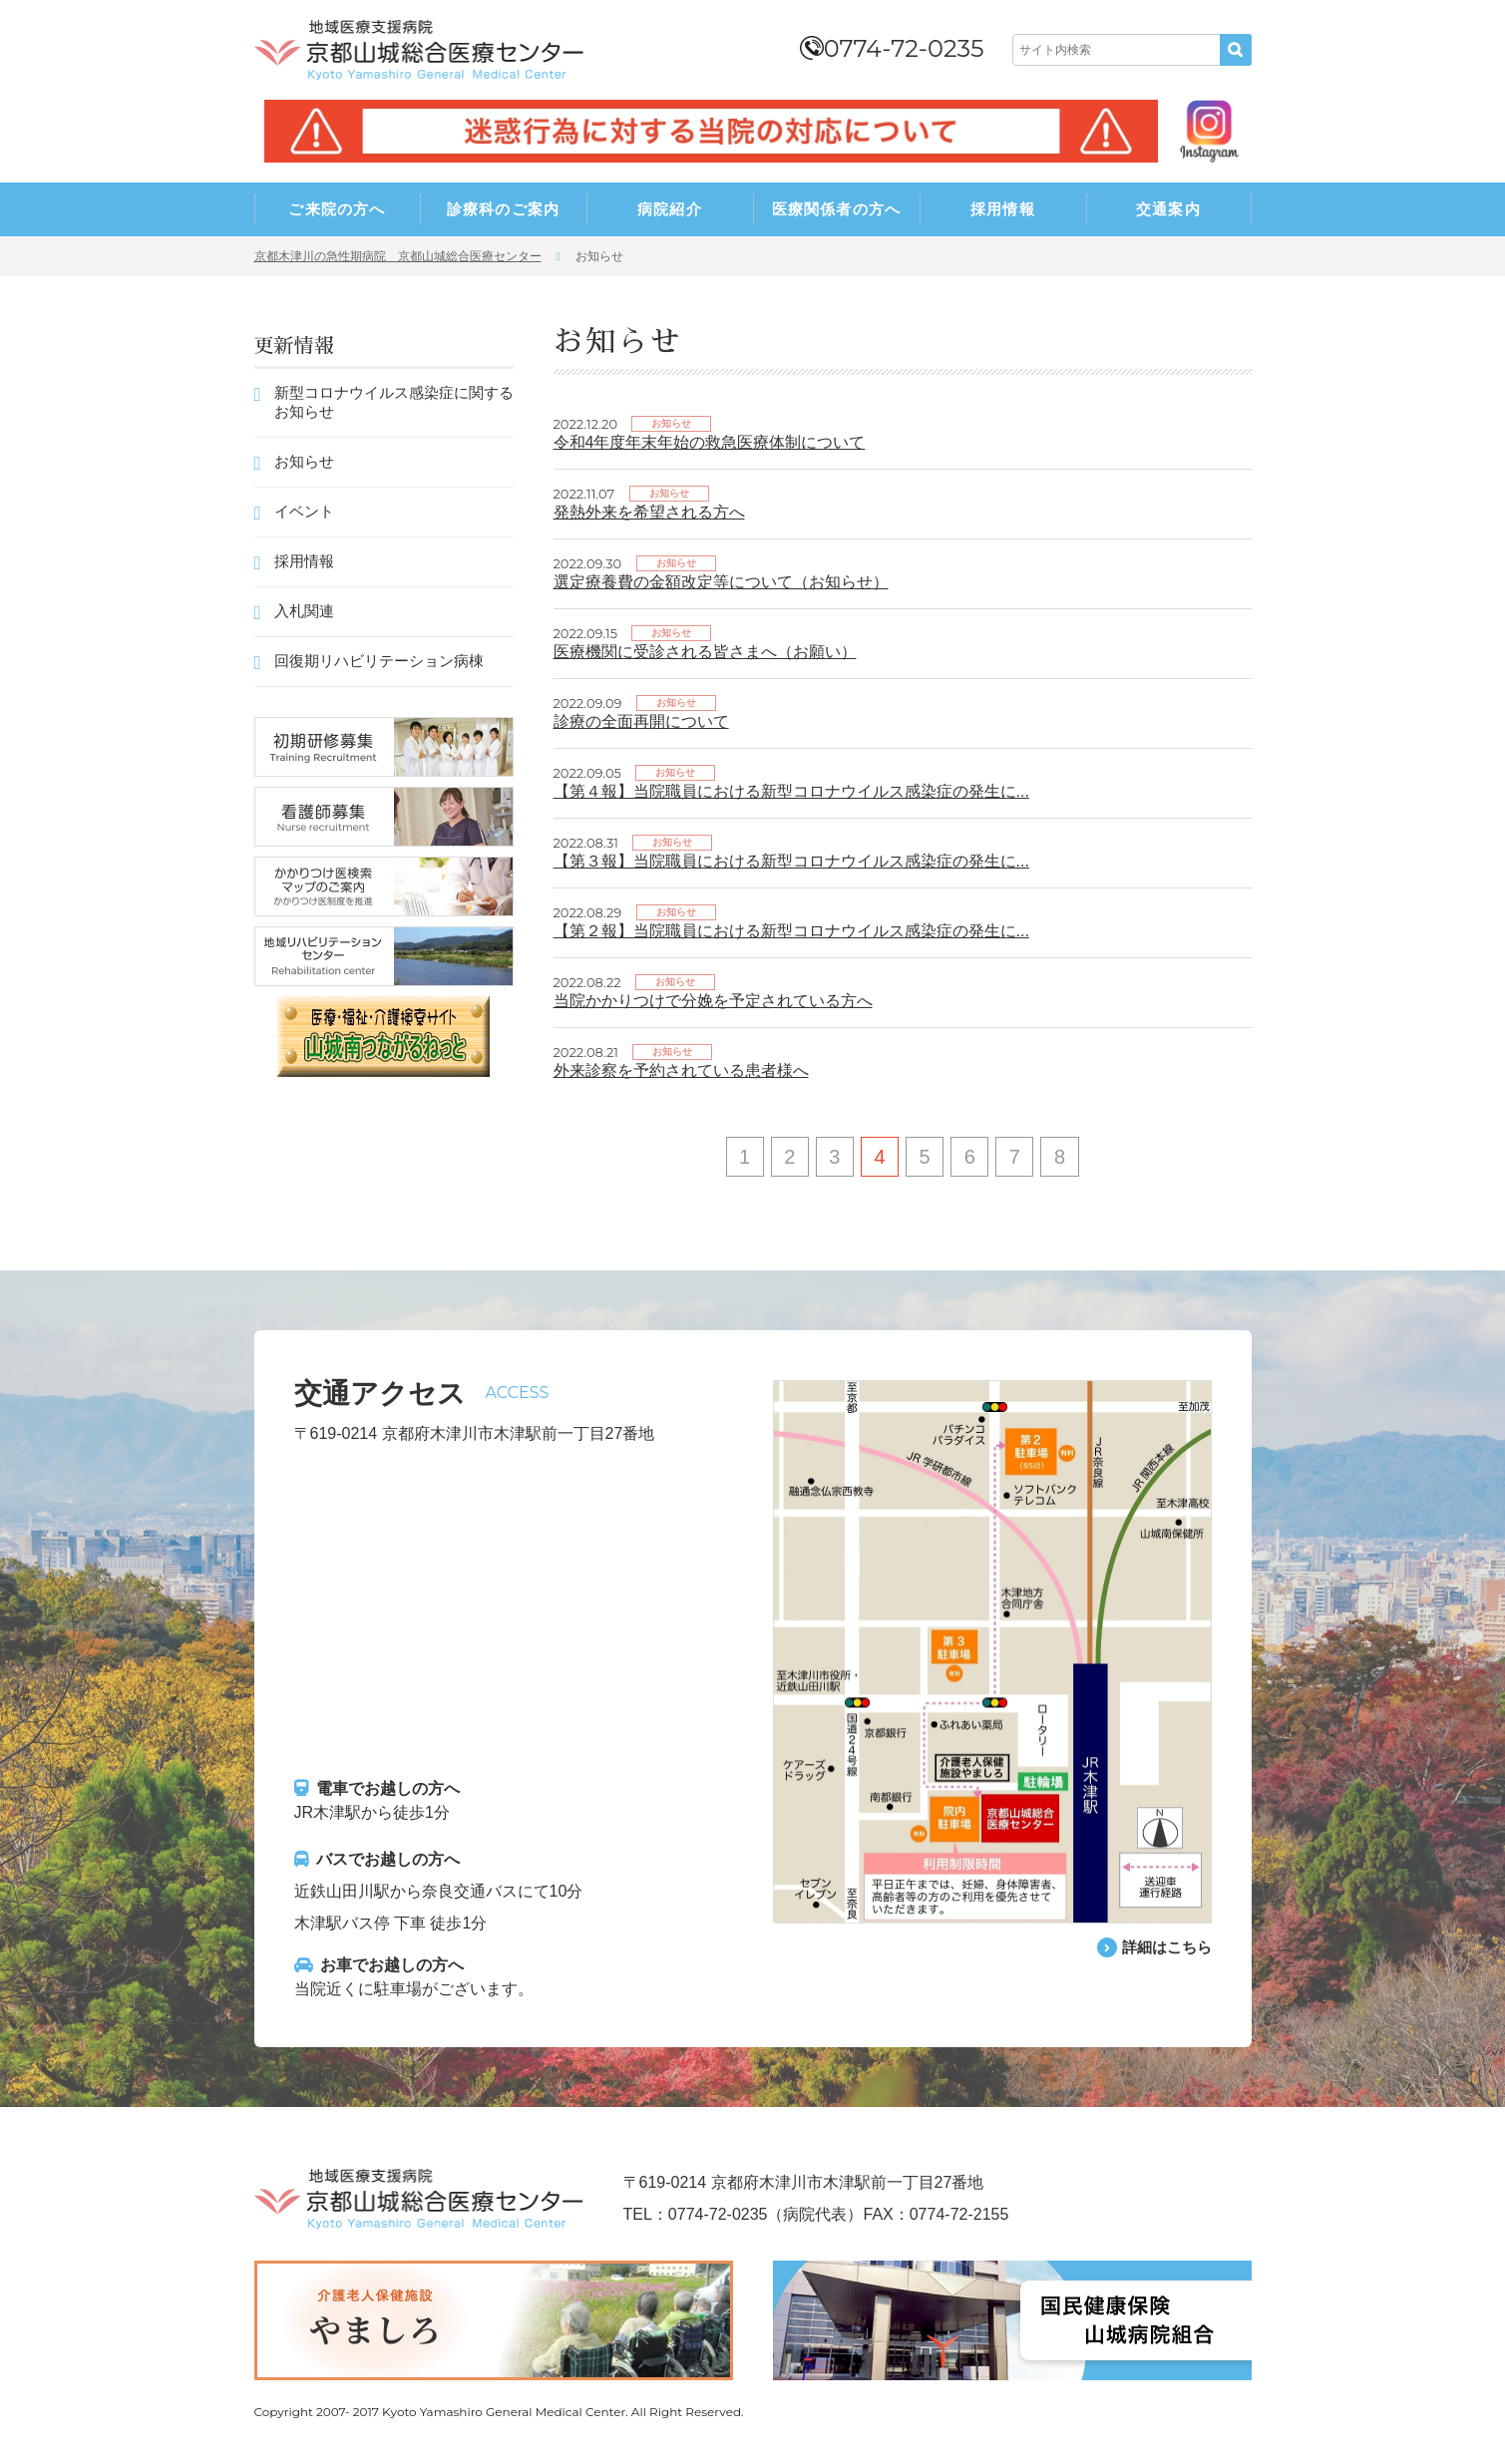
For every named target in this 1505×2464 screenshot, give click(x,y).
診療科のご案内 (503, 208)
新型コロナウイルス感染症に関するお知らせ (394, 402)
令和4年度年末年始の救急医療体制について (710, 442)
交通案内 (1168, 208)
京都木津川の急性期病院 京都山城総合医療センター (398, 256)
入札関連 (304, 610)
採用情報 (1002, 208)
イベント (304, 511)
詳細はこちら (1164, 1947)
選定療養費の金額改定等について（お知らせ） (721, 581)
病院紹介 (669, 208)
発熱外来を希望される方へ (649, 512)
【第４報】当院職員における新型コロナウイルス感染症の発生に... (791, 791)
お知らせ (304, 461)
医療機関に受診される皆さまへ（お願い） (705, 651)
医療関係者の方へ (837, 208)
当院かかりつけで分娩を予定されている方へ (713, 1000)
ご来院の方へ (336, 208)
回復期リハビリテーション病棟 (379, 660)
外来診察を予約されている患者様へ (681, 1070)
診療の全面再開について (641, 721)
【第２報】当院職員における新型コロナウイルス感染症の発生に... (791, 930)
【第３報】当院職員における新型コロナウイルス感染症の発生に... (791, 861)
